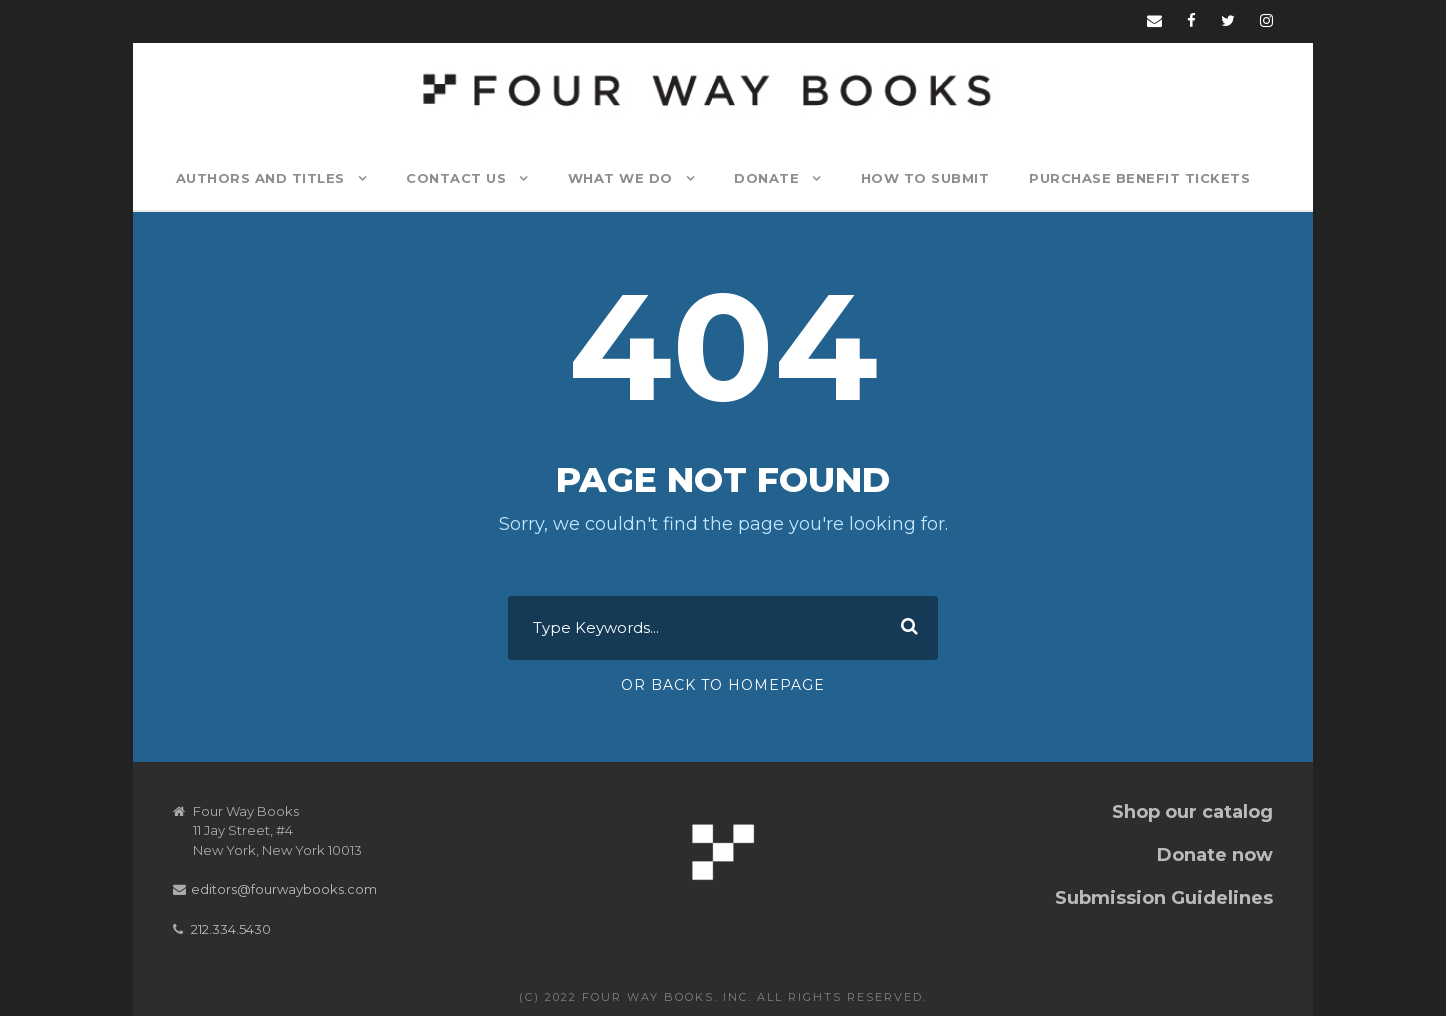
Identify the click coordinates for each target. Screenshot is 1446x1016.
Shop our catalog (1192, 812)
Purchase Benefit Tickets (1139, 178)
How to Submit (925, 178)
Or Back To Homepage (723, 685)
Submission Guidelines (1164, 898)
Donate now (1215, 855)
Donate (766, 178)
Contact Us (456, 178)
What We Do (620, 178)
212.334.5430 (231, 929)
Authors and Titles (260, 178)
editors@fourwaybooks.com (284, 889)
